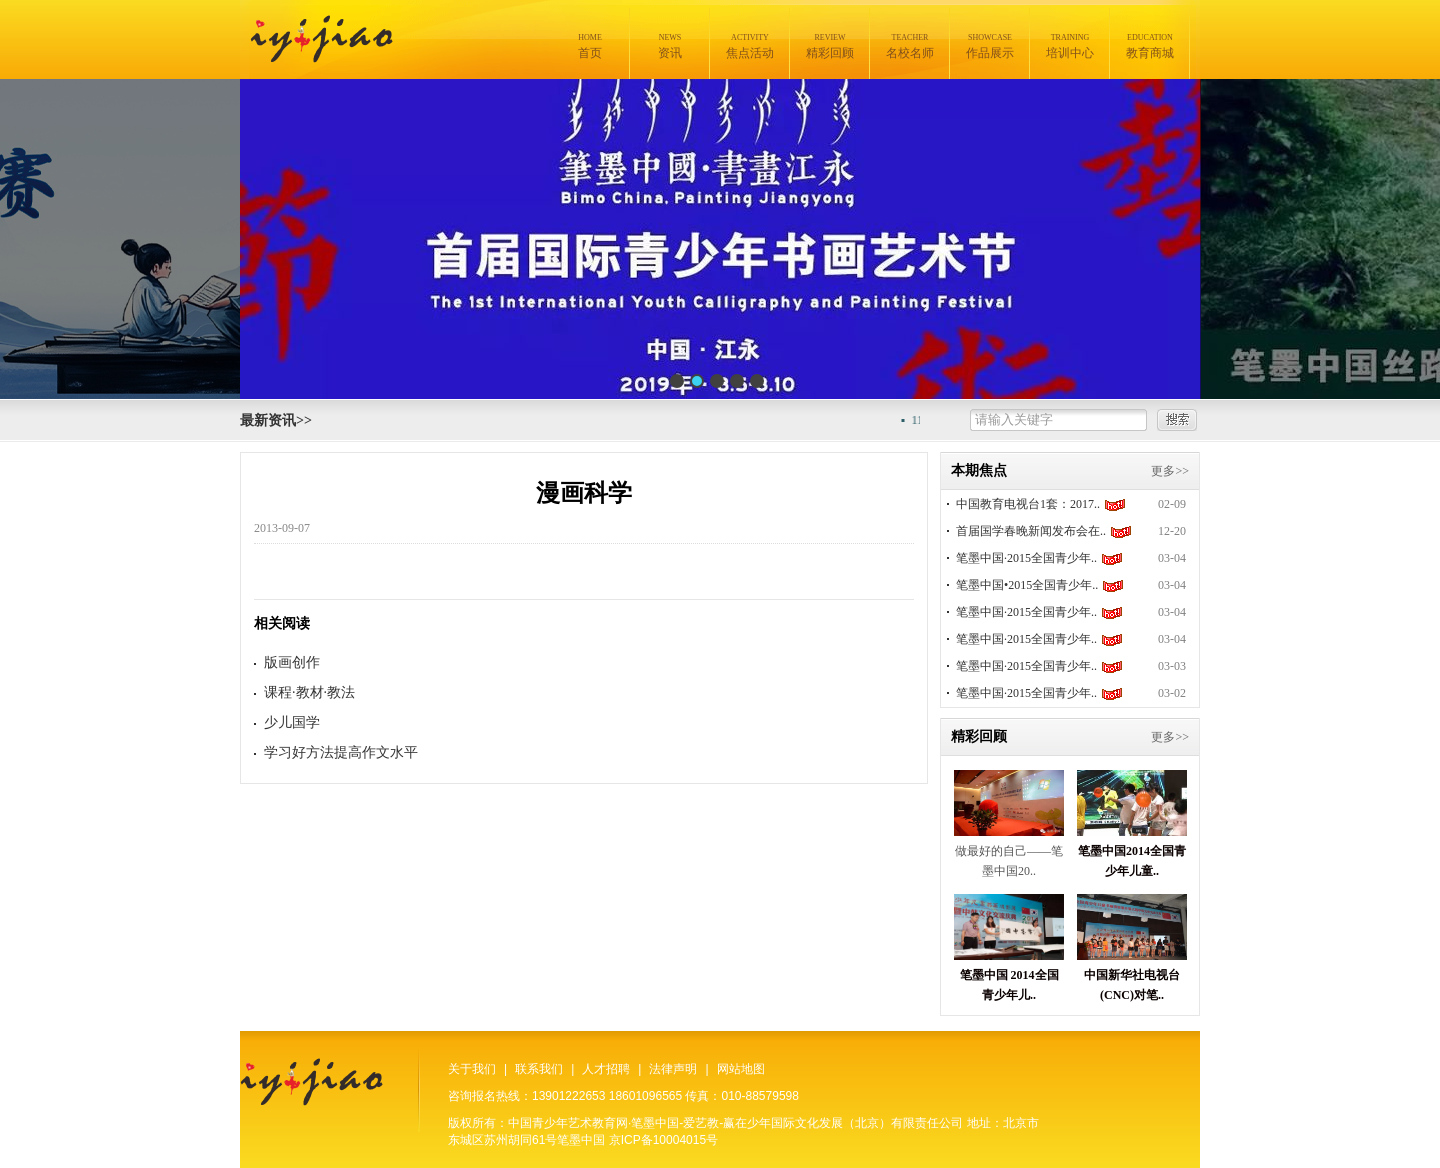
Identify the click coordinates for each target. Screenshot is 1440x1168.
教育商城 (1150, 46)
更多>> (1170, 471)
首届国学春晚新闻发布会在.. (1031, 531)
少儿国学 (292, 722)
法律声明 (673, 1069)
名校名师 (910, 46)
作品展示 (990, 46)
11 (923, 420)
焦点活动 (750, 46)
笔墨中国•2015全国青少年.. (1027, 585)
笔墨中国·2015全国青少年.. (1026, 558)
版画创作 (292, 662)
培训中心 (1070, 46)
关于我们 (472, 1069)
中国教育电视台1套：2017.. (1028, 504)
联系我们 (539, 1069)
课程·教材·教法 (309, 692)
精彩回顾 (830, 46)
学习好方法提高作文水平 (341, 752)
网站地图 (741, 1069)
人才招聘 (606, 1069)
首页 (590, 46)
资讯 (670, 46)
